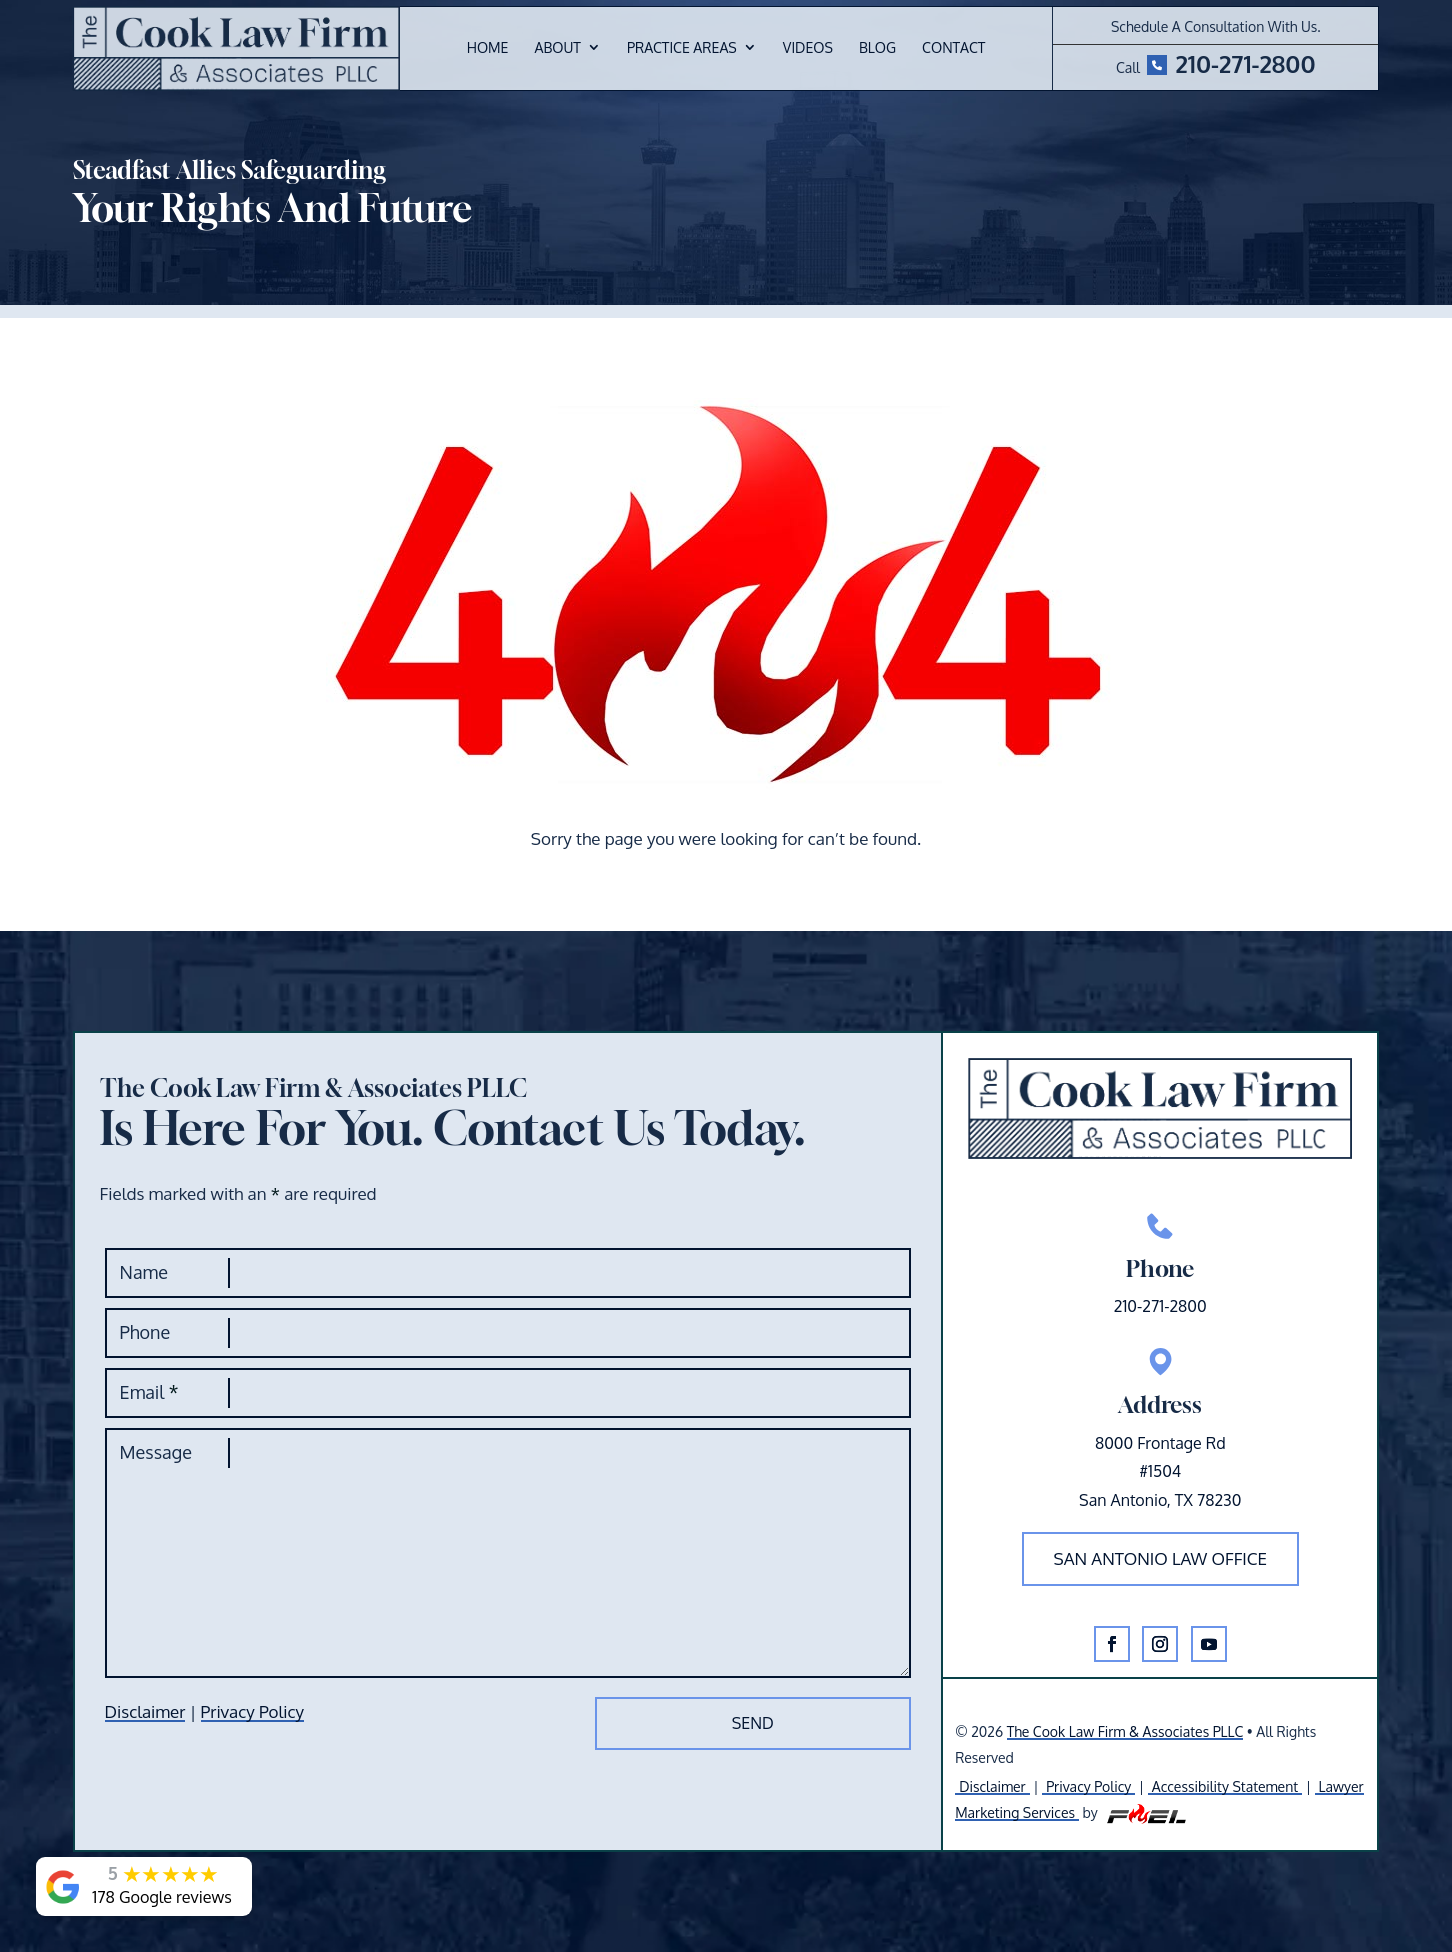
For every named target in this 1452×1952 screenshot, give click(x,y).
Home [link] (488, 48)
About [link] (557, 48)
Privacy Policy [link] (252, 1711)
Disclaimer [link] (145, 1711)
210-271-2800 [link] (1245, 63)
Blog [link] (877, 48)
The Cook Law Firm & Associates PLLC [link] (1125, 1731)
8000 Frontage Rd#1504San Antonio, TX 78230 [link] (1160, 1472)
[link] (236, 49)
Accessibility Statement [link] (1225, 1786)
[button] (1112, 1644)
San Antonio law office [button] (1161, 1558)
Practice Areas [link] (682, 48)
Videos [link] (808, 48)
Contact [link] (953, 48)
